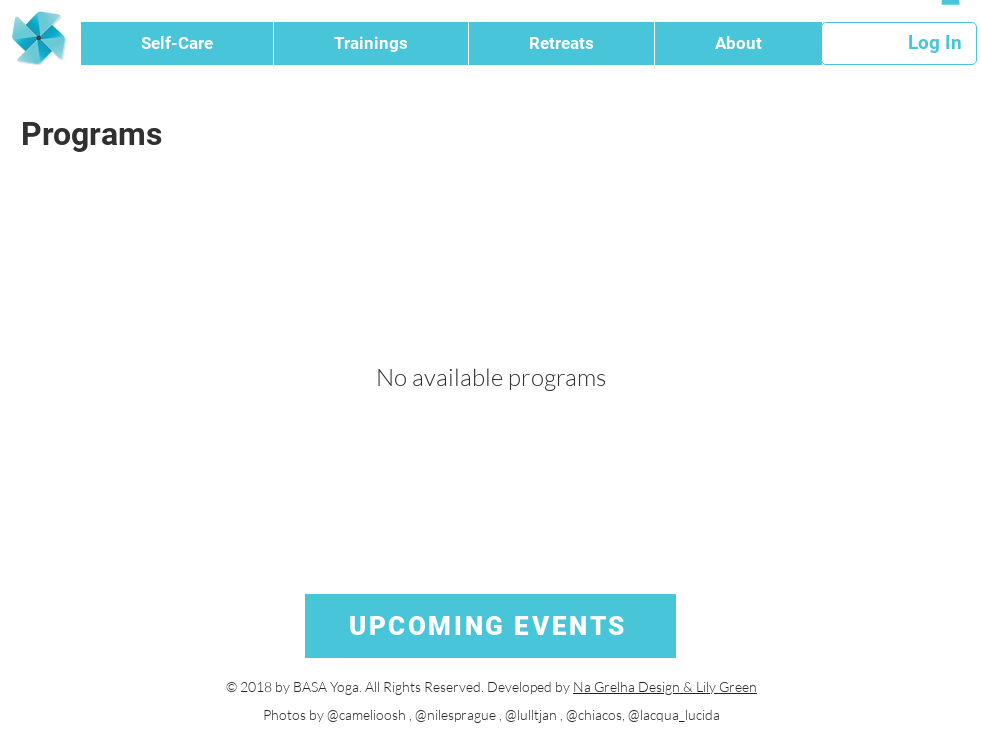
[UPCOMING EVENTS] (490, 626)
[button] (177, 43)
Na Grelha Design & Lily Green (665, 686)
